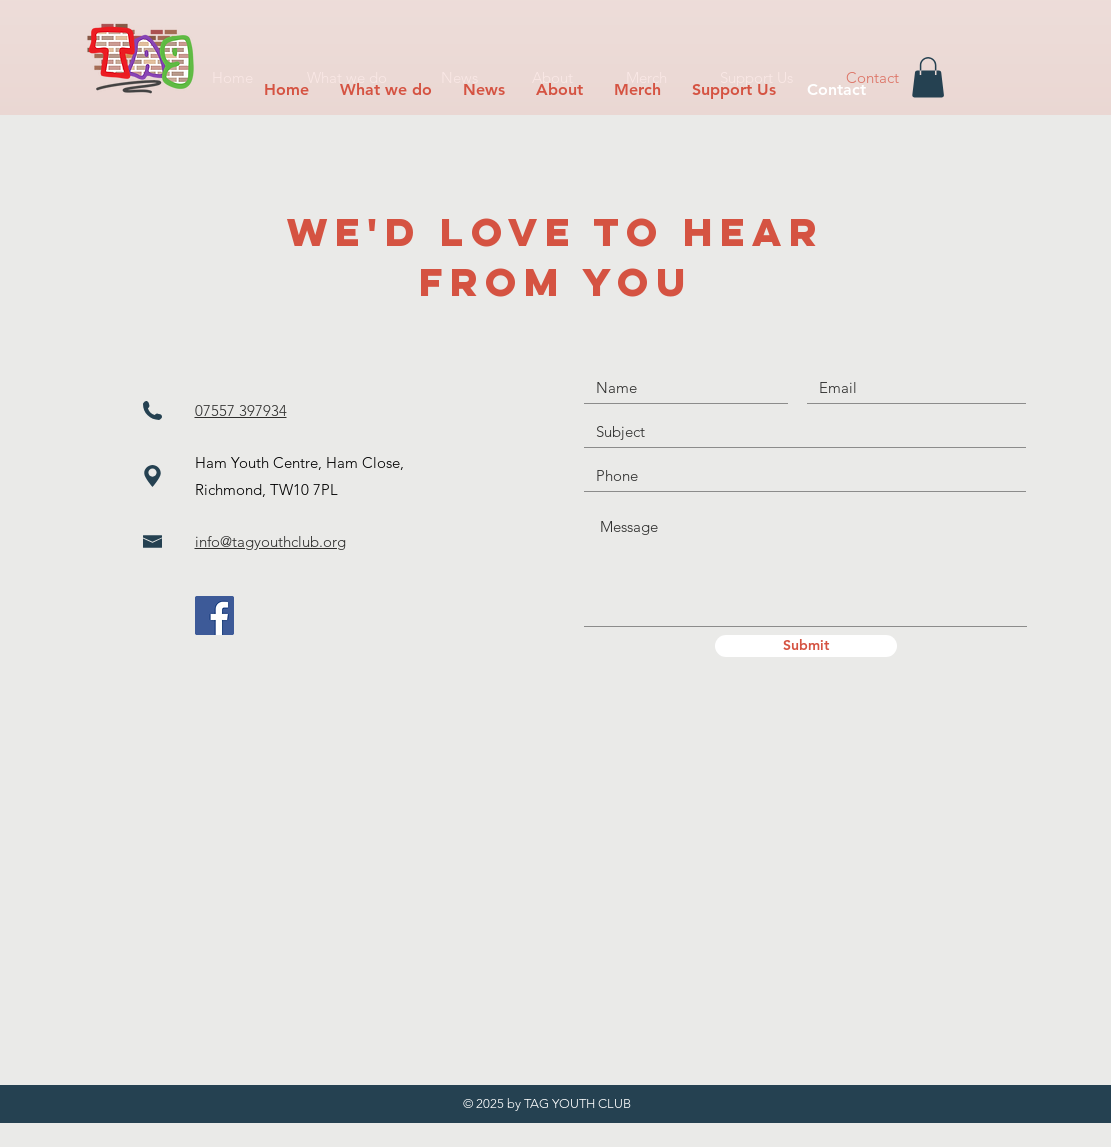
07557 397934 (241, 410)
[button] (386, 89)
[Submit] (806, 646)
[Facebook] (214, 615)
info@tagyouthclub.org (270, 541)
